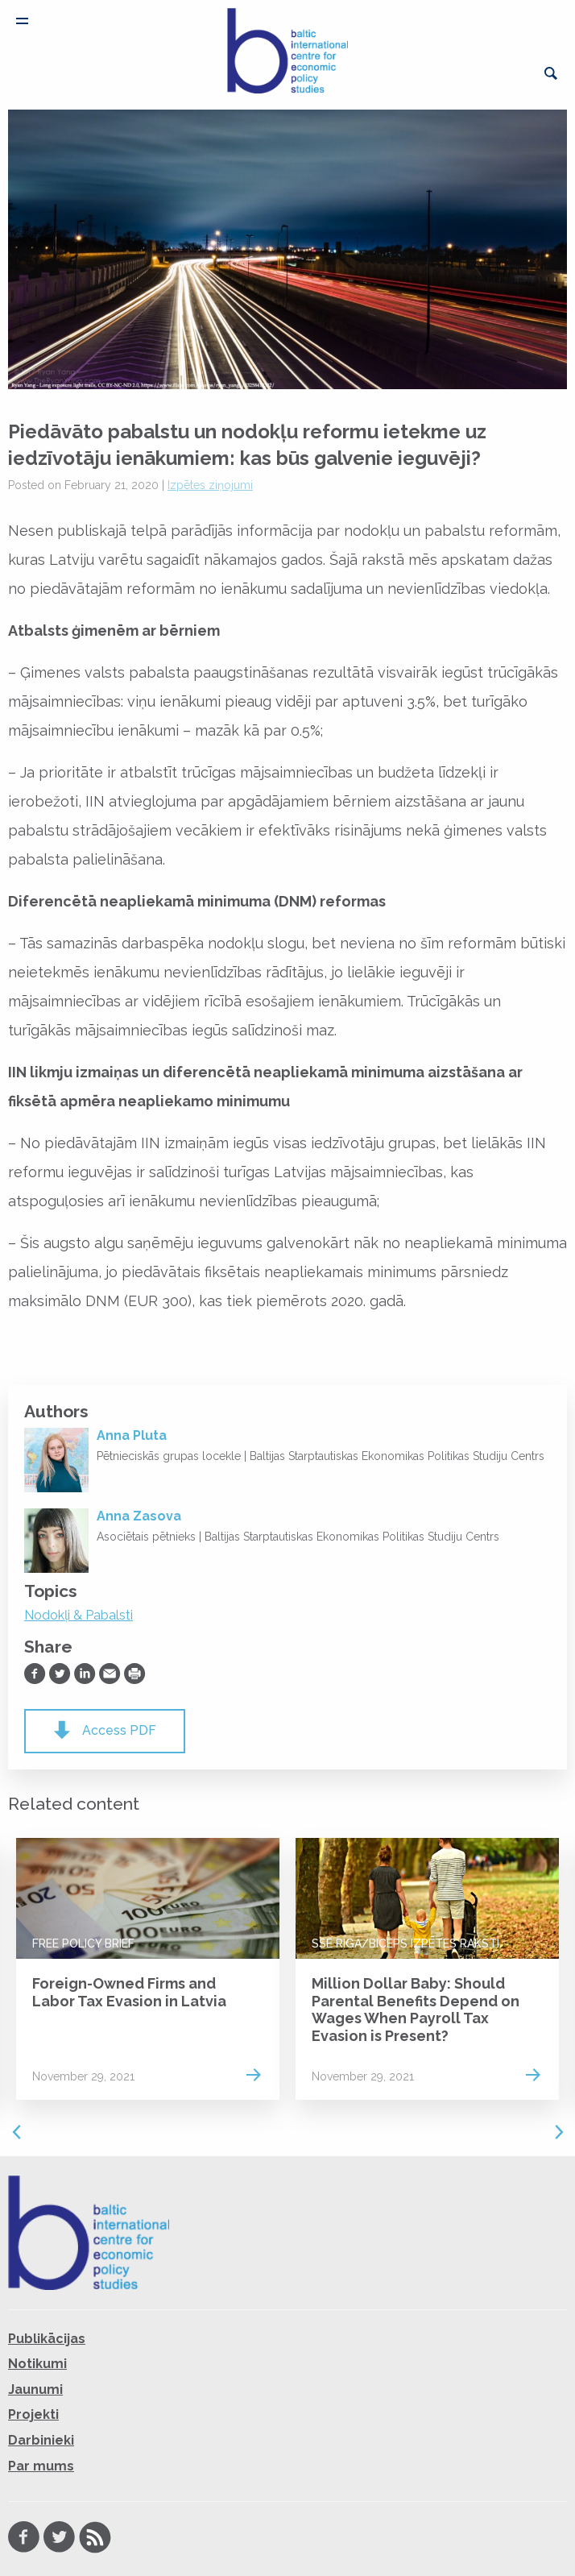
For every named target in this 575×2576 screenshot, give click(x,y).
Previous (16, 2132)
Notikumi (37, 2363)
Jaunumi (35, 2389)
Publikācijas (46, 2338)
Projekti (33, 2414)
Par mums (41, 2466)
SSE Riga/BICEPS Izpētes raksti (405, 1943)
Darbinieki (41, 2440)
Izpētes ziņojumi (210, 485)
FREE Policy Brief (83, 1943)
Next (559, 2132)
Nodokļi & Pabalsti (78, 1615)
